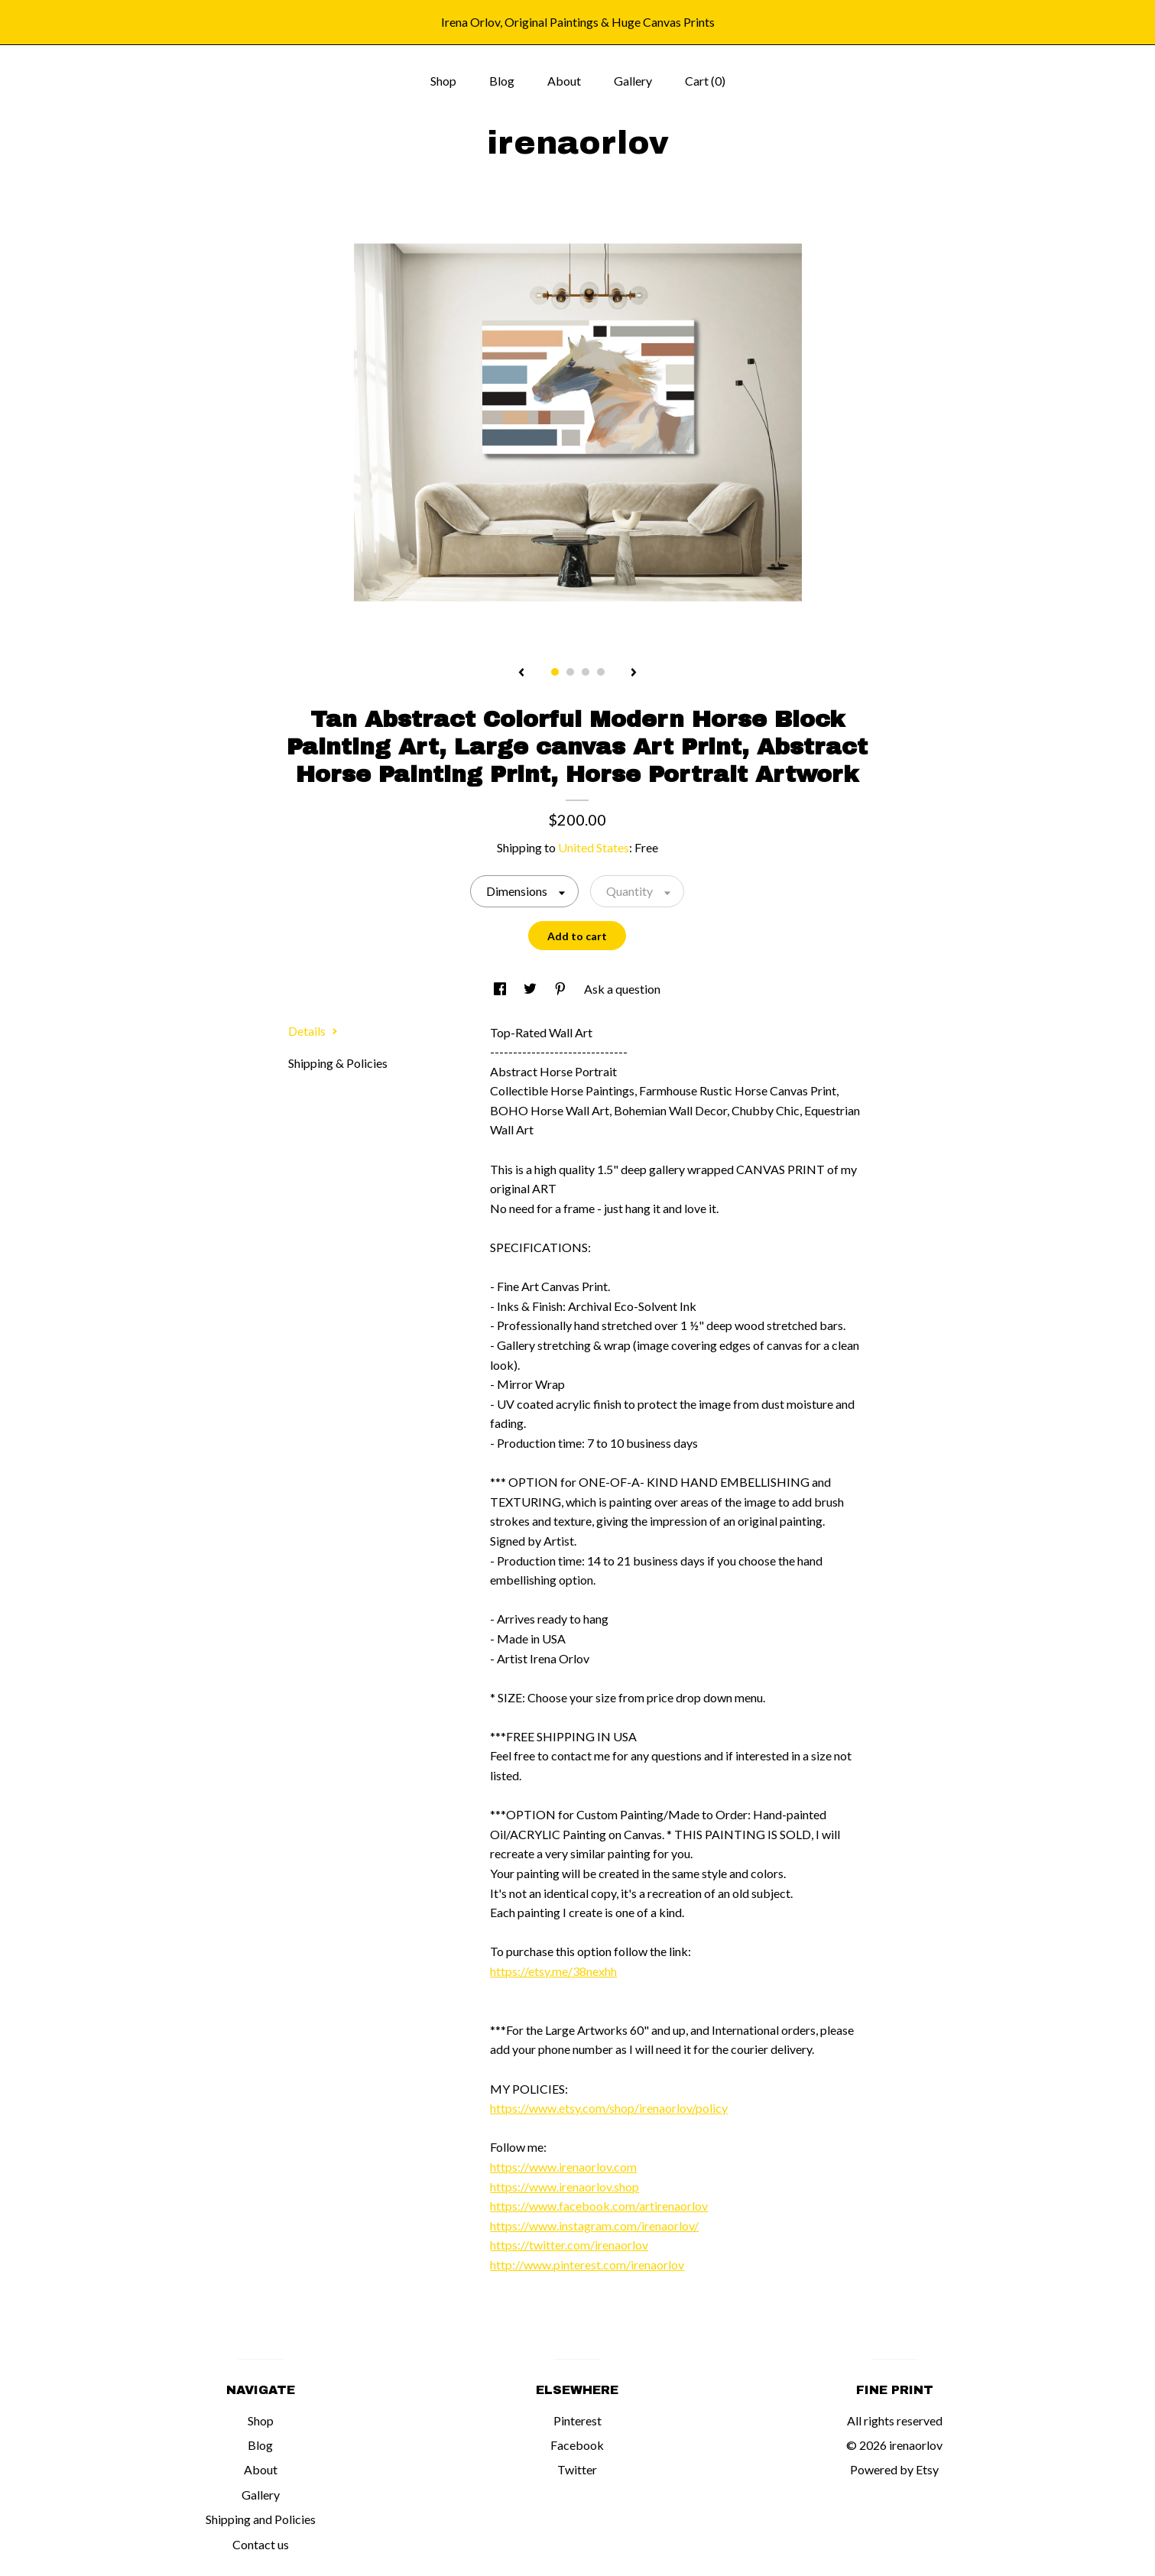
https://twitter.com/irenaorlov (569, 2244)
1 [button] (555, 672)
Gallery (633, 80)
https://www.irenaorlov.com (563, 2166)
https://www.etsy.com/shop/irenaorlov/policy (609, 2108)
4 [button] (601, 672)
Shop (443, 80)
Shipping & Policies (338, 1063)
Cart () (705, 80)
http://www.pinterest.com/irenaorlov (587, 2264)
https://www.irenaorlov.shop (564, 2186)
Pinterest (577, 2420)
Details (313, 1031)
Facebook (577, 2445)
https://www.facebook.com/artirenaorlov (599, 2205)
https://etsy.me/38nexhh (553, 1971)
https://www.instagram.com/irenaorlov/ (594, 2225)
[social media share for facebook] (501, 988)
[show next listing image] (634, 673)
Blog (501, 80)
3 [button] (585, 672)
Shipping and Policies (261, 2519)
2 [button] (570, 672)
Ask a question (622, 988)
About (564, 80)
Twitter (577, 2469)
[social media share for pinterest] (561, 988)
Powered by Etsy (894, 2469)
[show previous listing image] (521, 673)
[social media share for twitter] (531, 988)
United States (593, 847)
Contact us (260, 2544)
